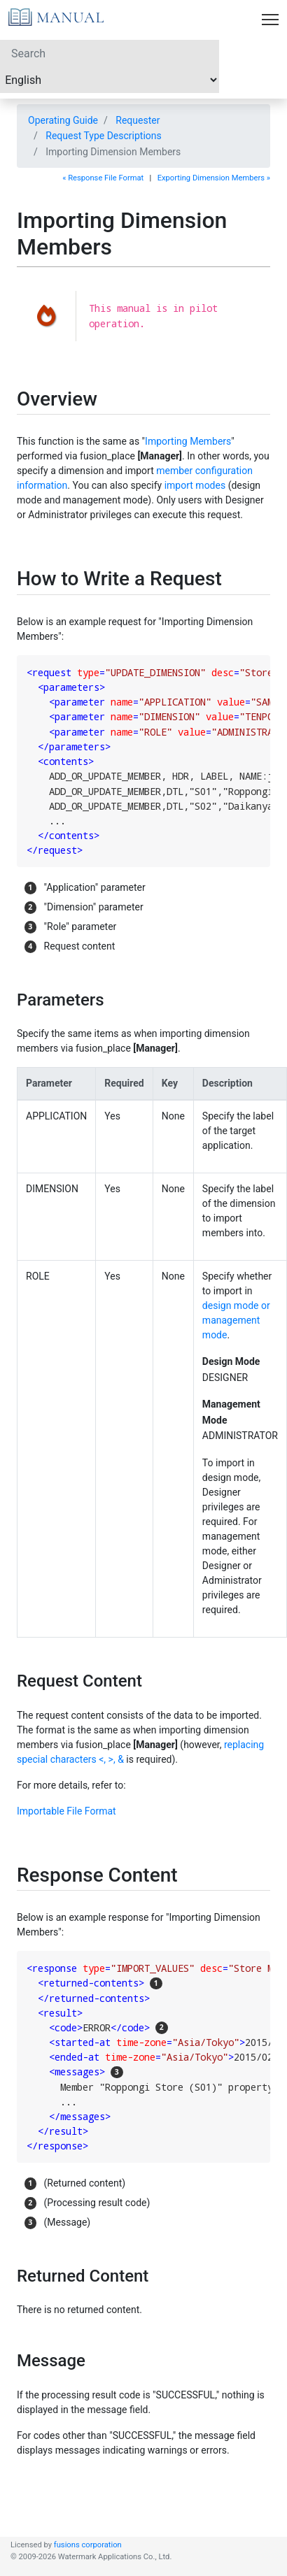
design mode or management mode (236, 1320)
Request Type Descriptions (104, 135)
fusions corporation (88, 2544)
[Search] (109, 53)
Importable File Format (66, 1811)
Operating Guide (63, 120)
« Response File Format (103, 178)
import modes (194, 485)
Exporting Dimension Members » (214, 178)
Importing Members (188, 441)
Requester (137, 120)
